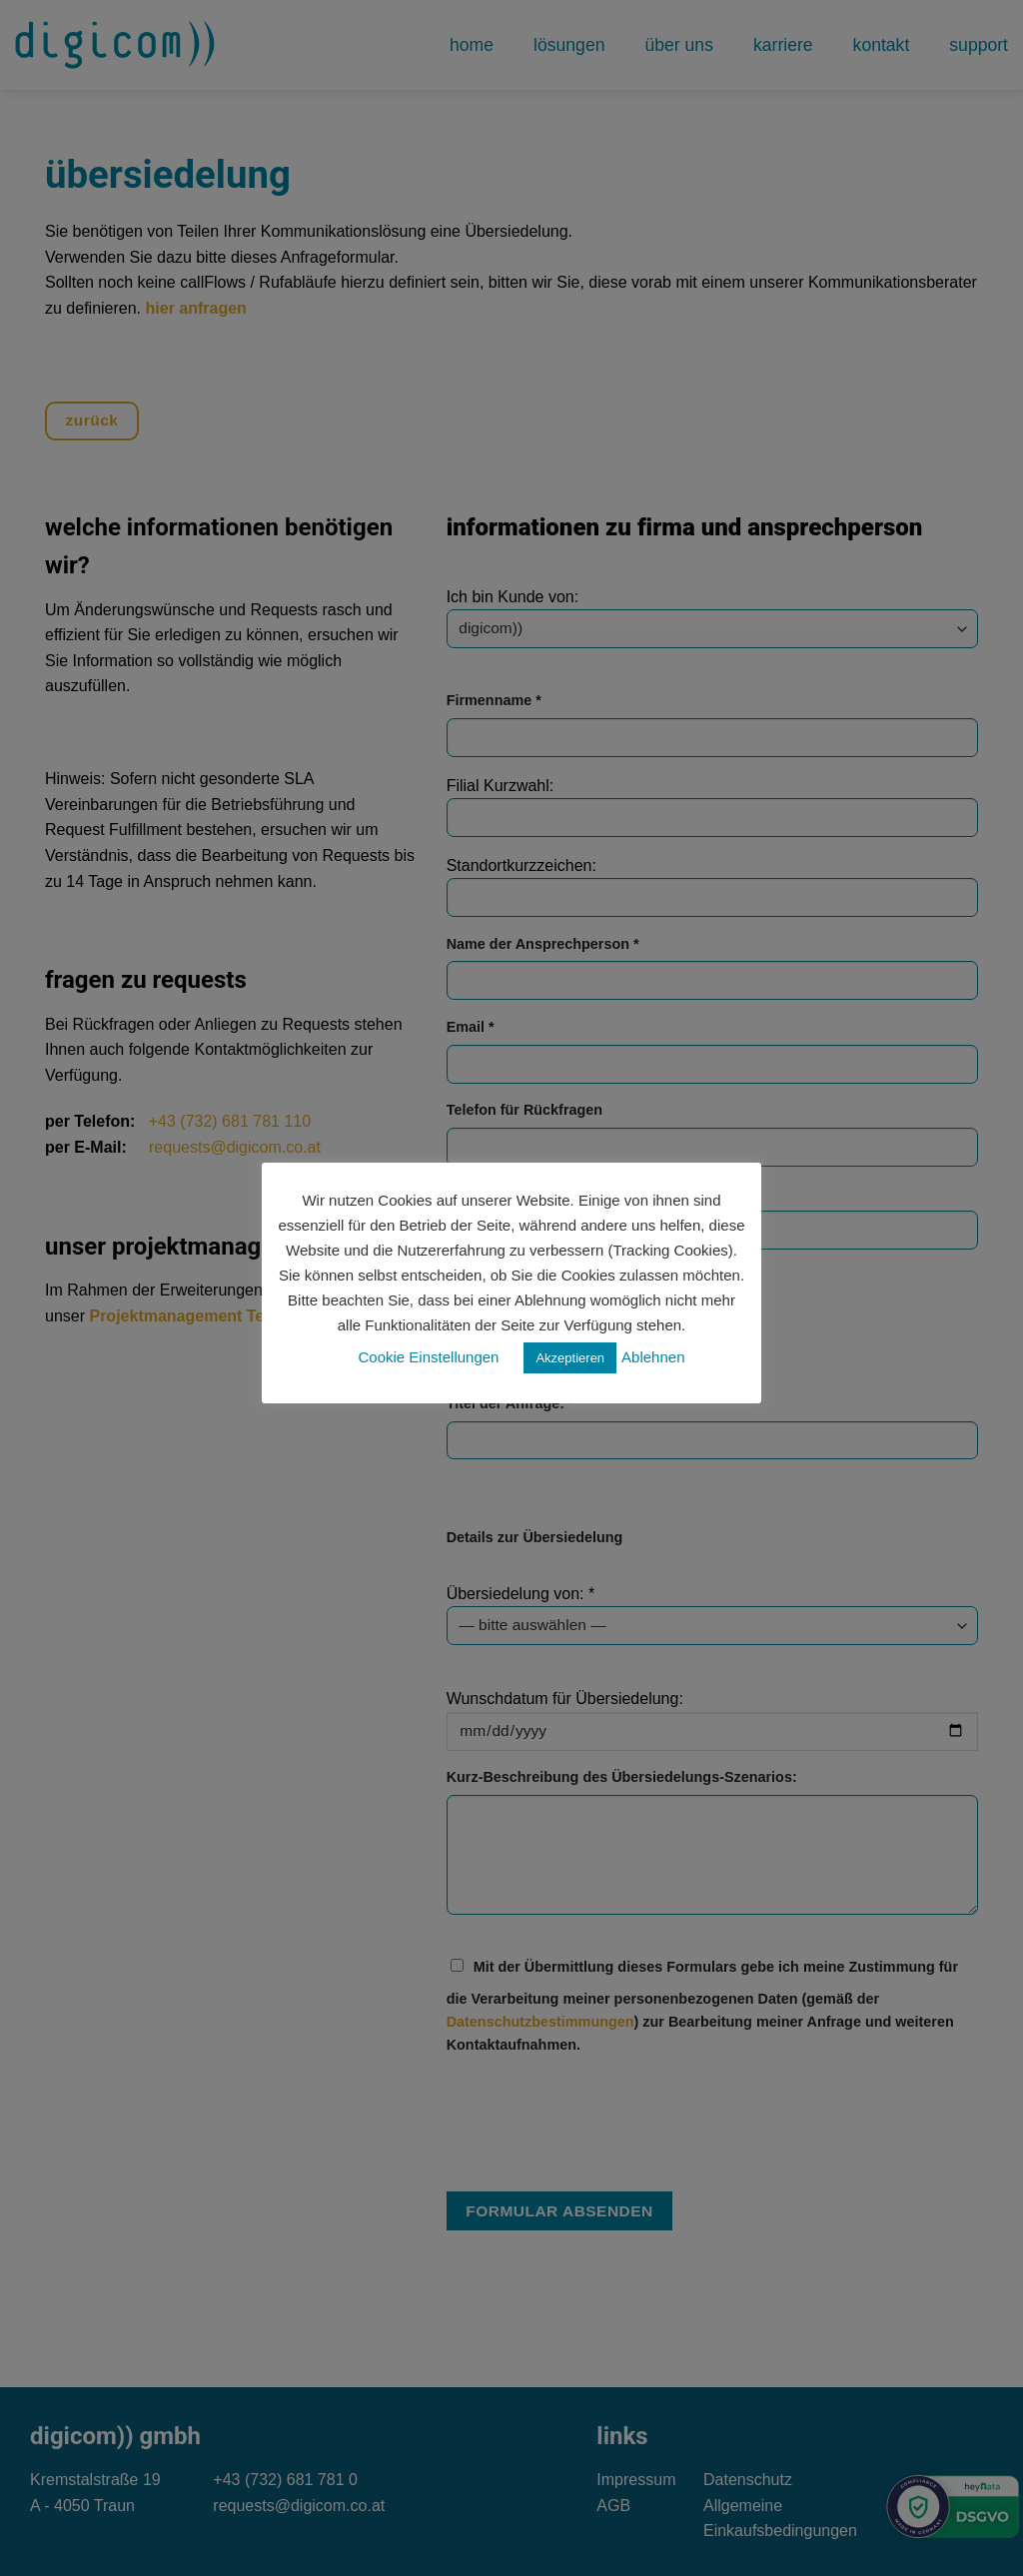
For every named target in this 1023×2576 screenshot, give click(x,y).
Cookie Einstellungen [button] (429, 1356)
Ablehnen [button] (652, 1356)
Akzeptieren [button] (569, 1357)
